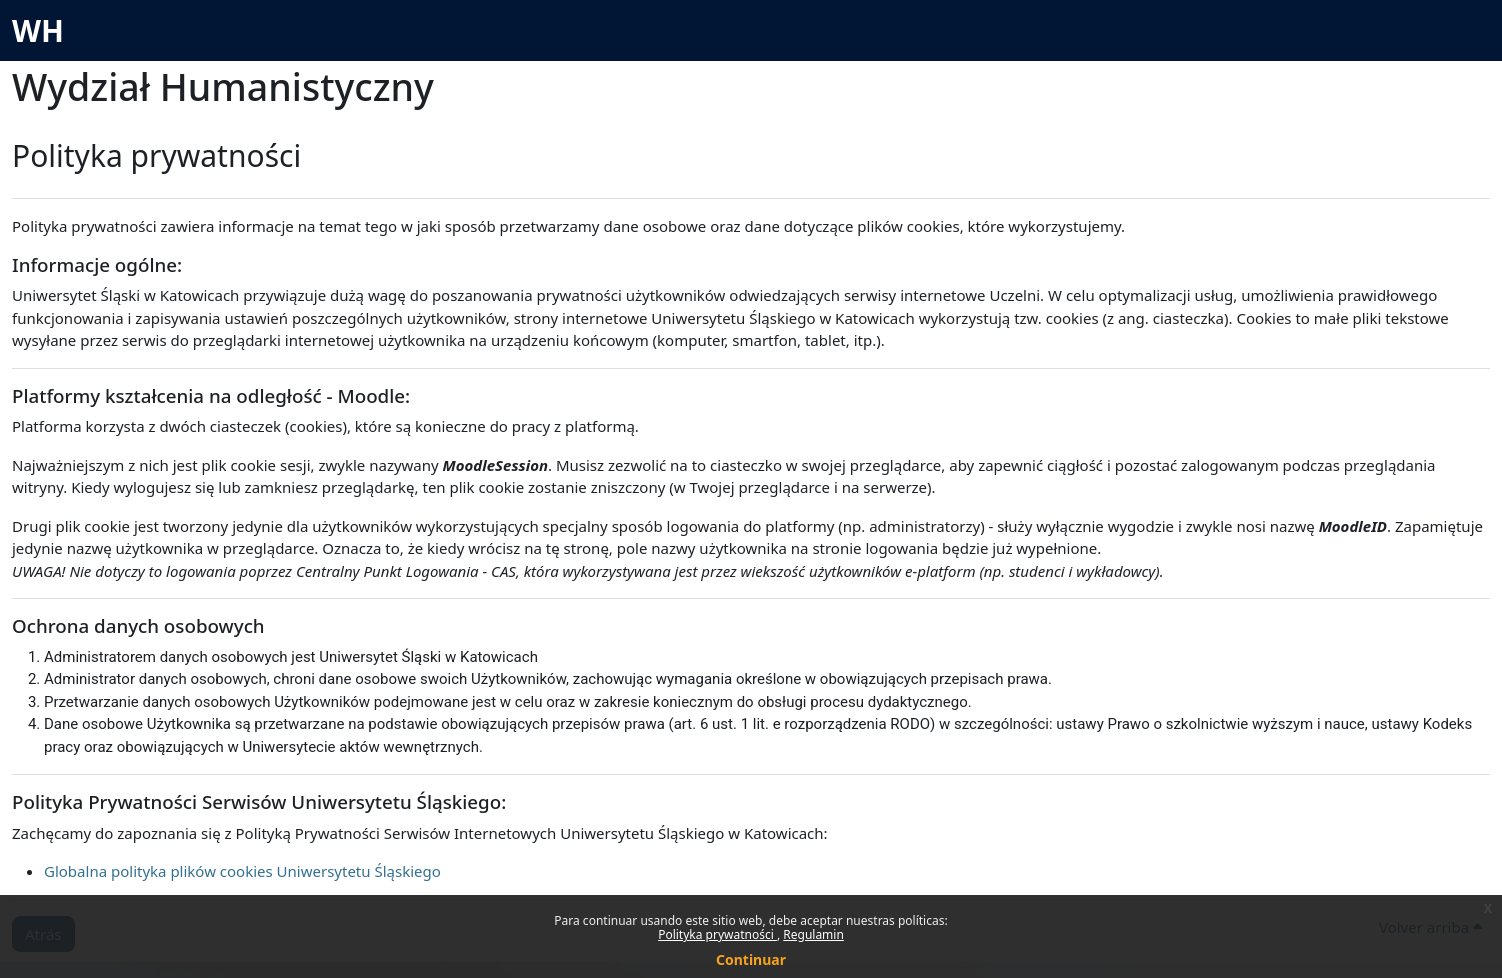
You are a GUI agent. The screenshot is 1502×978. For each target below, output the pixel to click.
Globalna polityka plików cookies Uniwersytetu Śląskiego (242, 871)
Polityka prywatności (717, 934)
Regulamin (813, 934)
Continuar (751, 959)
